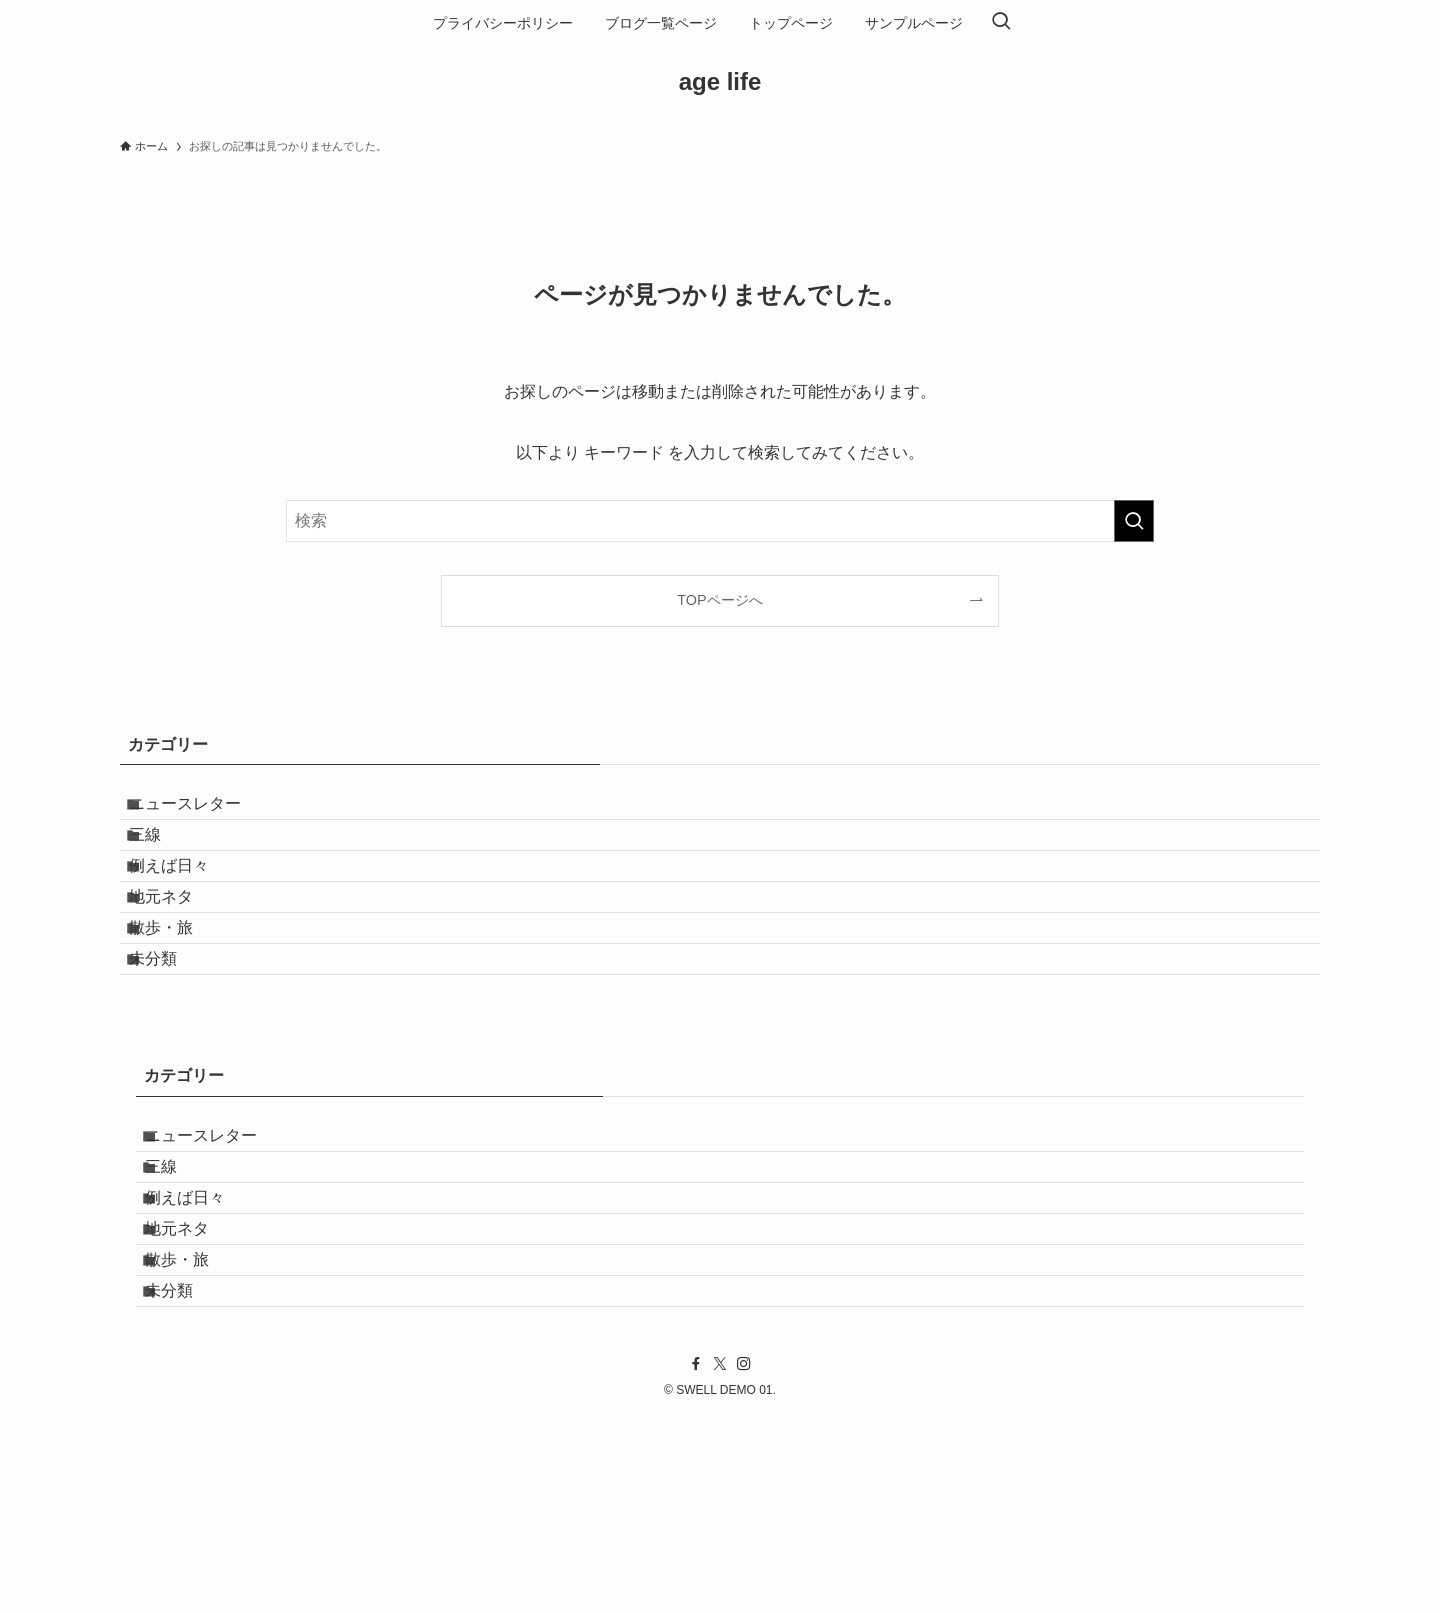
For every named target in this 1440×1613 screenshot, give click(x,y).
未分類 (172, 1048)
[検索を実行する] (1134, 521)
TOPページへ (719, 600)
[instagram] (744, 1560)
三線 (164, 858)
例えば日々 (188, 906)
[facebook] (696, 1560)
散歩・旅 (180, 1001)
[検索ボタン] (1001, 23)
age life (720, 82)
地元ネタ (180, 953)
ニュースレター (204, 811)
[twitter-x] (720, 1560)
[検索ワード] (720, 521)
